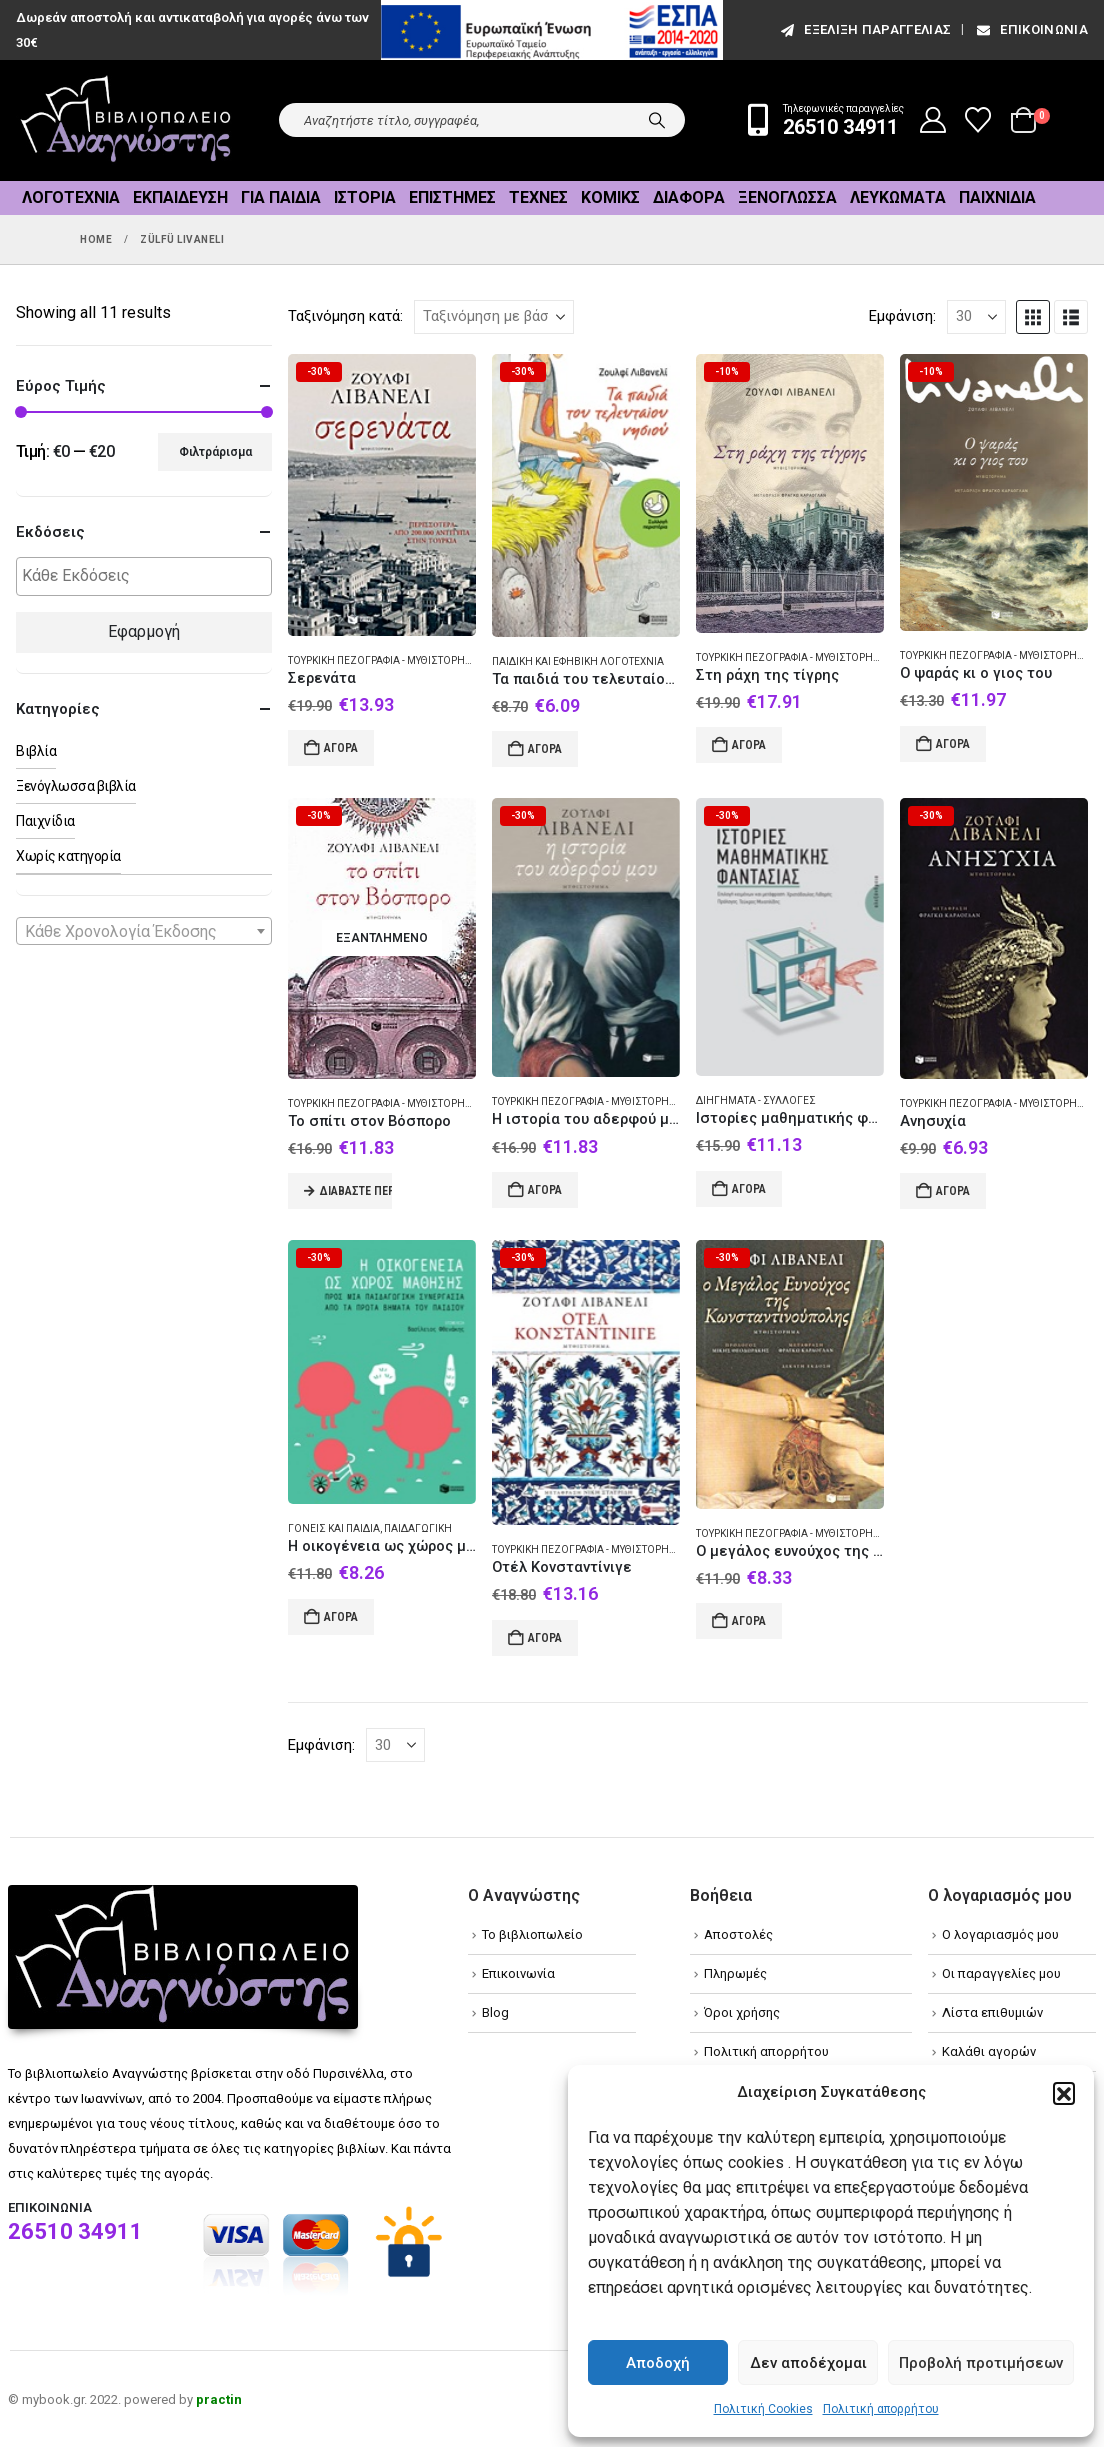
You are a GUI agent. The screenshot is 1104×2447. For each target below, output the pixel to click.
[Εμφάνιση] (976, 317)
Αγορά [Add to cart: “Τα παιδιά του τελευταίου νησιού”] (545, 749)
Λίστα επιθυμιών (992, 2012)
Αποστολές (738, 1934)
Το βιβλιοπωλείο (532, 1934)
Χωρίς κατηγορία (68, 856)
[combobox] (144, 931)
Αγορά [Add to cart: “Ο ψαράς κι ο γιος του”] (953, 744)
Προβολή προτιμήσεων (981, 2363)
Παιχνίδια (997, 197)
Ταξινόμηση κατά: (345, 316)
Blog (495, 2012)
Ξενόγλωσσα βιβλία (76, 786)
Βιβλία (36, 751)
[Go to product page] (382, 495)
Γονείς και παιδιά (334, 1528)
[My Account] (933, 120)
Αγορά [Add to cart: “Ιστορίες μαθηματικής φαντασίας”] (749, 1189)
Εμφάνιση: (902, 316)
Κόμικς (610, 197)
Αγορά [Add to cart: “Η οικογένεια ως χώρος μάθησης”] (341, 1617)
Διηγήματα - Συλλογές (756, 1100)
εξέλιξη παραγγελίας (864, 29)
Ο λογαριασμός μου (1000, 1934)
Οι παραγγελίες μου (1001, 1973)
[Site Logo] (126, 120)
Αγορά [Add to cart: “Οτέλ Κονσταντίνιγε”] (545, 1638)
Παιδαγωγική (418, 1528)
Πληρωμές (735, 1973)
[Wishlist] (978, 120)
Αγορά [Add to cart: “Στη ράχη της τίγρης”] (749, 745)
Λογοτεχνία (71, 197)
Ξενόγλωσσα (787, 197)
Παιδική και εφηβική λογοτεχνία (578, 661)
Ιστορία (365, 197)
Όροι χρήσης (742, 2012)
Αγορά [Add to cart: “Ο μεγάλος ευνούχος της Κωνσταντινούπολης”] (749, 1621)
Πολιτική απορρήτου (881, 2409)
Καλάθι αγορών (989, 2051)
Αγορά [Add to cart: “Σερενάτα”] (341, 748)
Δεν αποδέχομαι (808, 2363)
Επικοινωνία (1031, 29)
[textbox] (149, 576)
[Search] (657, 120)
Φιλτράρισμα (215, 452)
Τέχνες (538, 197)
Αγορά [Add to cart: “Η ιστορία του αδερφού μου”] (545, 1190)
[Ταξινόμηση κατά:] (494, 317)
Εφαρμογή (144, 631)
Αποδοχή (658, 2363)
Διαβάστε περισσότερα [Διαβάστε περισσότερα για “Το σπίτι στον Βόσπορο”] (356, 1191)
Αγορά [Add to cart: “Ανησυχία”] (953, 1191)
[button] (1064, 2093)
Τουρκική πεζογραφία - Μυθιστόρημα (384, 660)
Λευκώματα (898, 197)
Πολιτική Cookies (763, 2409)
